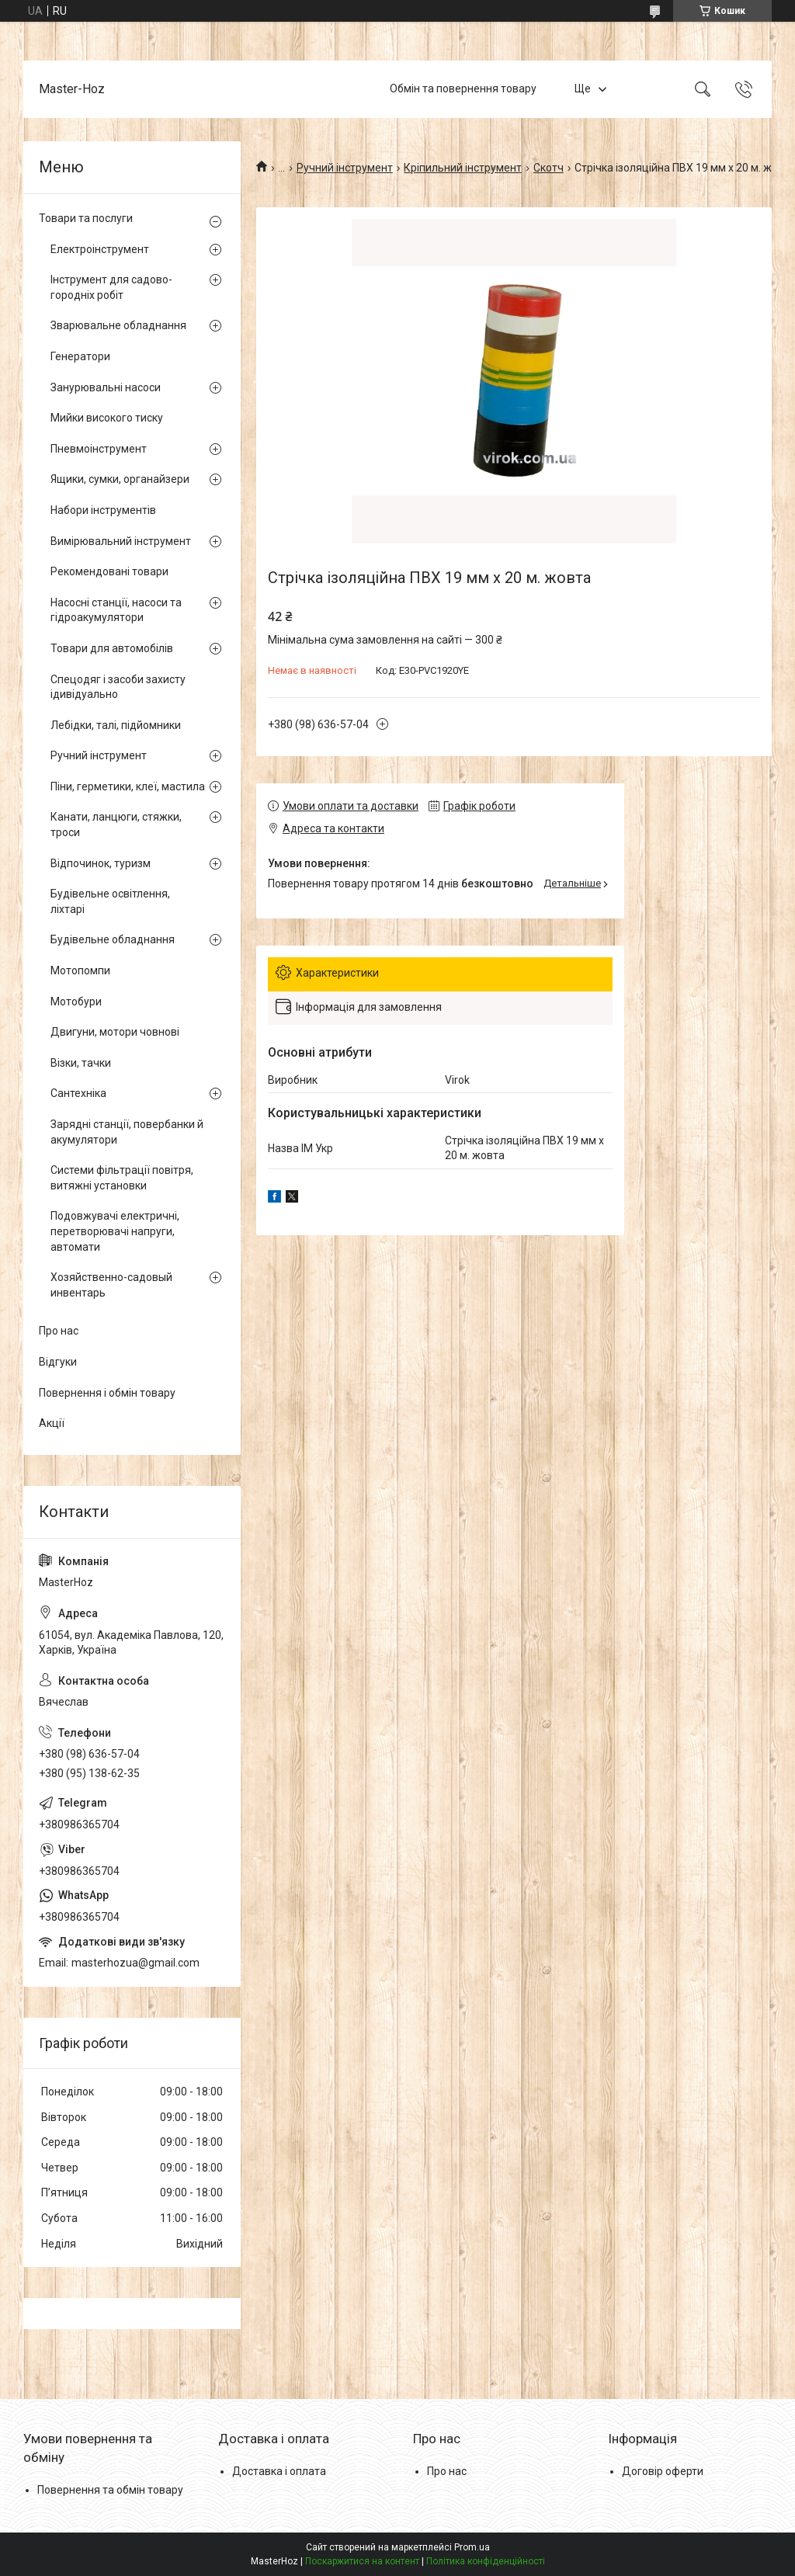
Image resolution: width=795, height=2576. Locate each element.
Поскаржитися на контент (362, 2561)
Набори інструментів (103, 510)
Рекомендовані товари (109, 571)
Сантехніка (78, 1093)
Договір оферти (662, 2471)
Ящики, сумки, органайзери (119, 479)
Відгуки (58, 1362)
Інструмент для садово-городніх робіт (111, 287)
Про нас (58, 1330)
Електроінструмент (99, 249)
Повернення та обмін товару (110, 2490)
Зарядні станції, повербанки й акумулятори (126, 1132)
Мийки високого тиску (106, 417)
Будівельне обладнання (112, 939)
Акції (51, 1423)
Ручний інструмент (345, 167)
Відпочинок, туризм (100, 863)
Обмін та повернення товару (463, 88)
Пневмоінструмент (98, 449)
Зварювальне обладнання (118, 325)
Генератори (80, 356)
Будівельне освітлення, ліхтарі (110, 901)
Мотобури (76, 1001)
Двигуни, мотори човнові (114, 1032)
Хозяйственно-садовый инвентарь (111, 1285)
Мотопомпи (80, 970)
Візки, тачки (80, 1063)
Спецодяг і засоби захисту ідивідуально (118, 687)
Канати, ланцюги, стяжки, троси (116, 824)
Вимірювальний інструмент (120, 541)
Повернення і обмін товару (107, 1393)
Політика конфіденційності (485, 2561)
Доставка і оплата (279, 2471)
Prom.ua (472, 2547)
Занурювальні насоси (105, 387)
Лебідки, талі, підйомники (115, 725)
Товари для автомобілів (111, 648)
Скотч (548, 167)
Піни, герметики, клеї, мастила (127, 786)
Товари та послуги (86, 218)
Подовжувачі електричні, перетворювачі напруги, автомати (114, 1231)
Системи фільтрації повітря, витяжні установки (121, 1178)
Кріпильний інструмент (463, 167)
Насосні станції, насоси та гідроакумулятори (116, 610)
